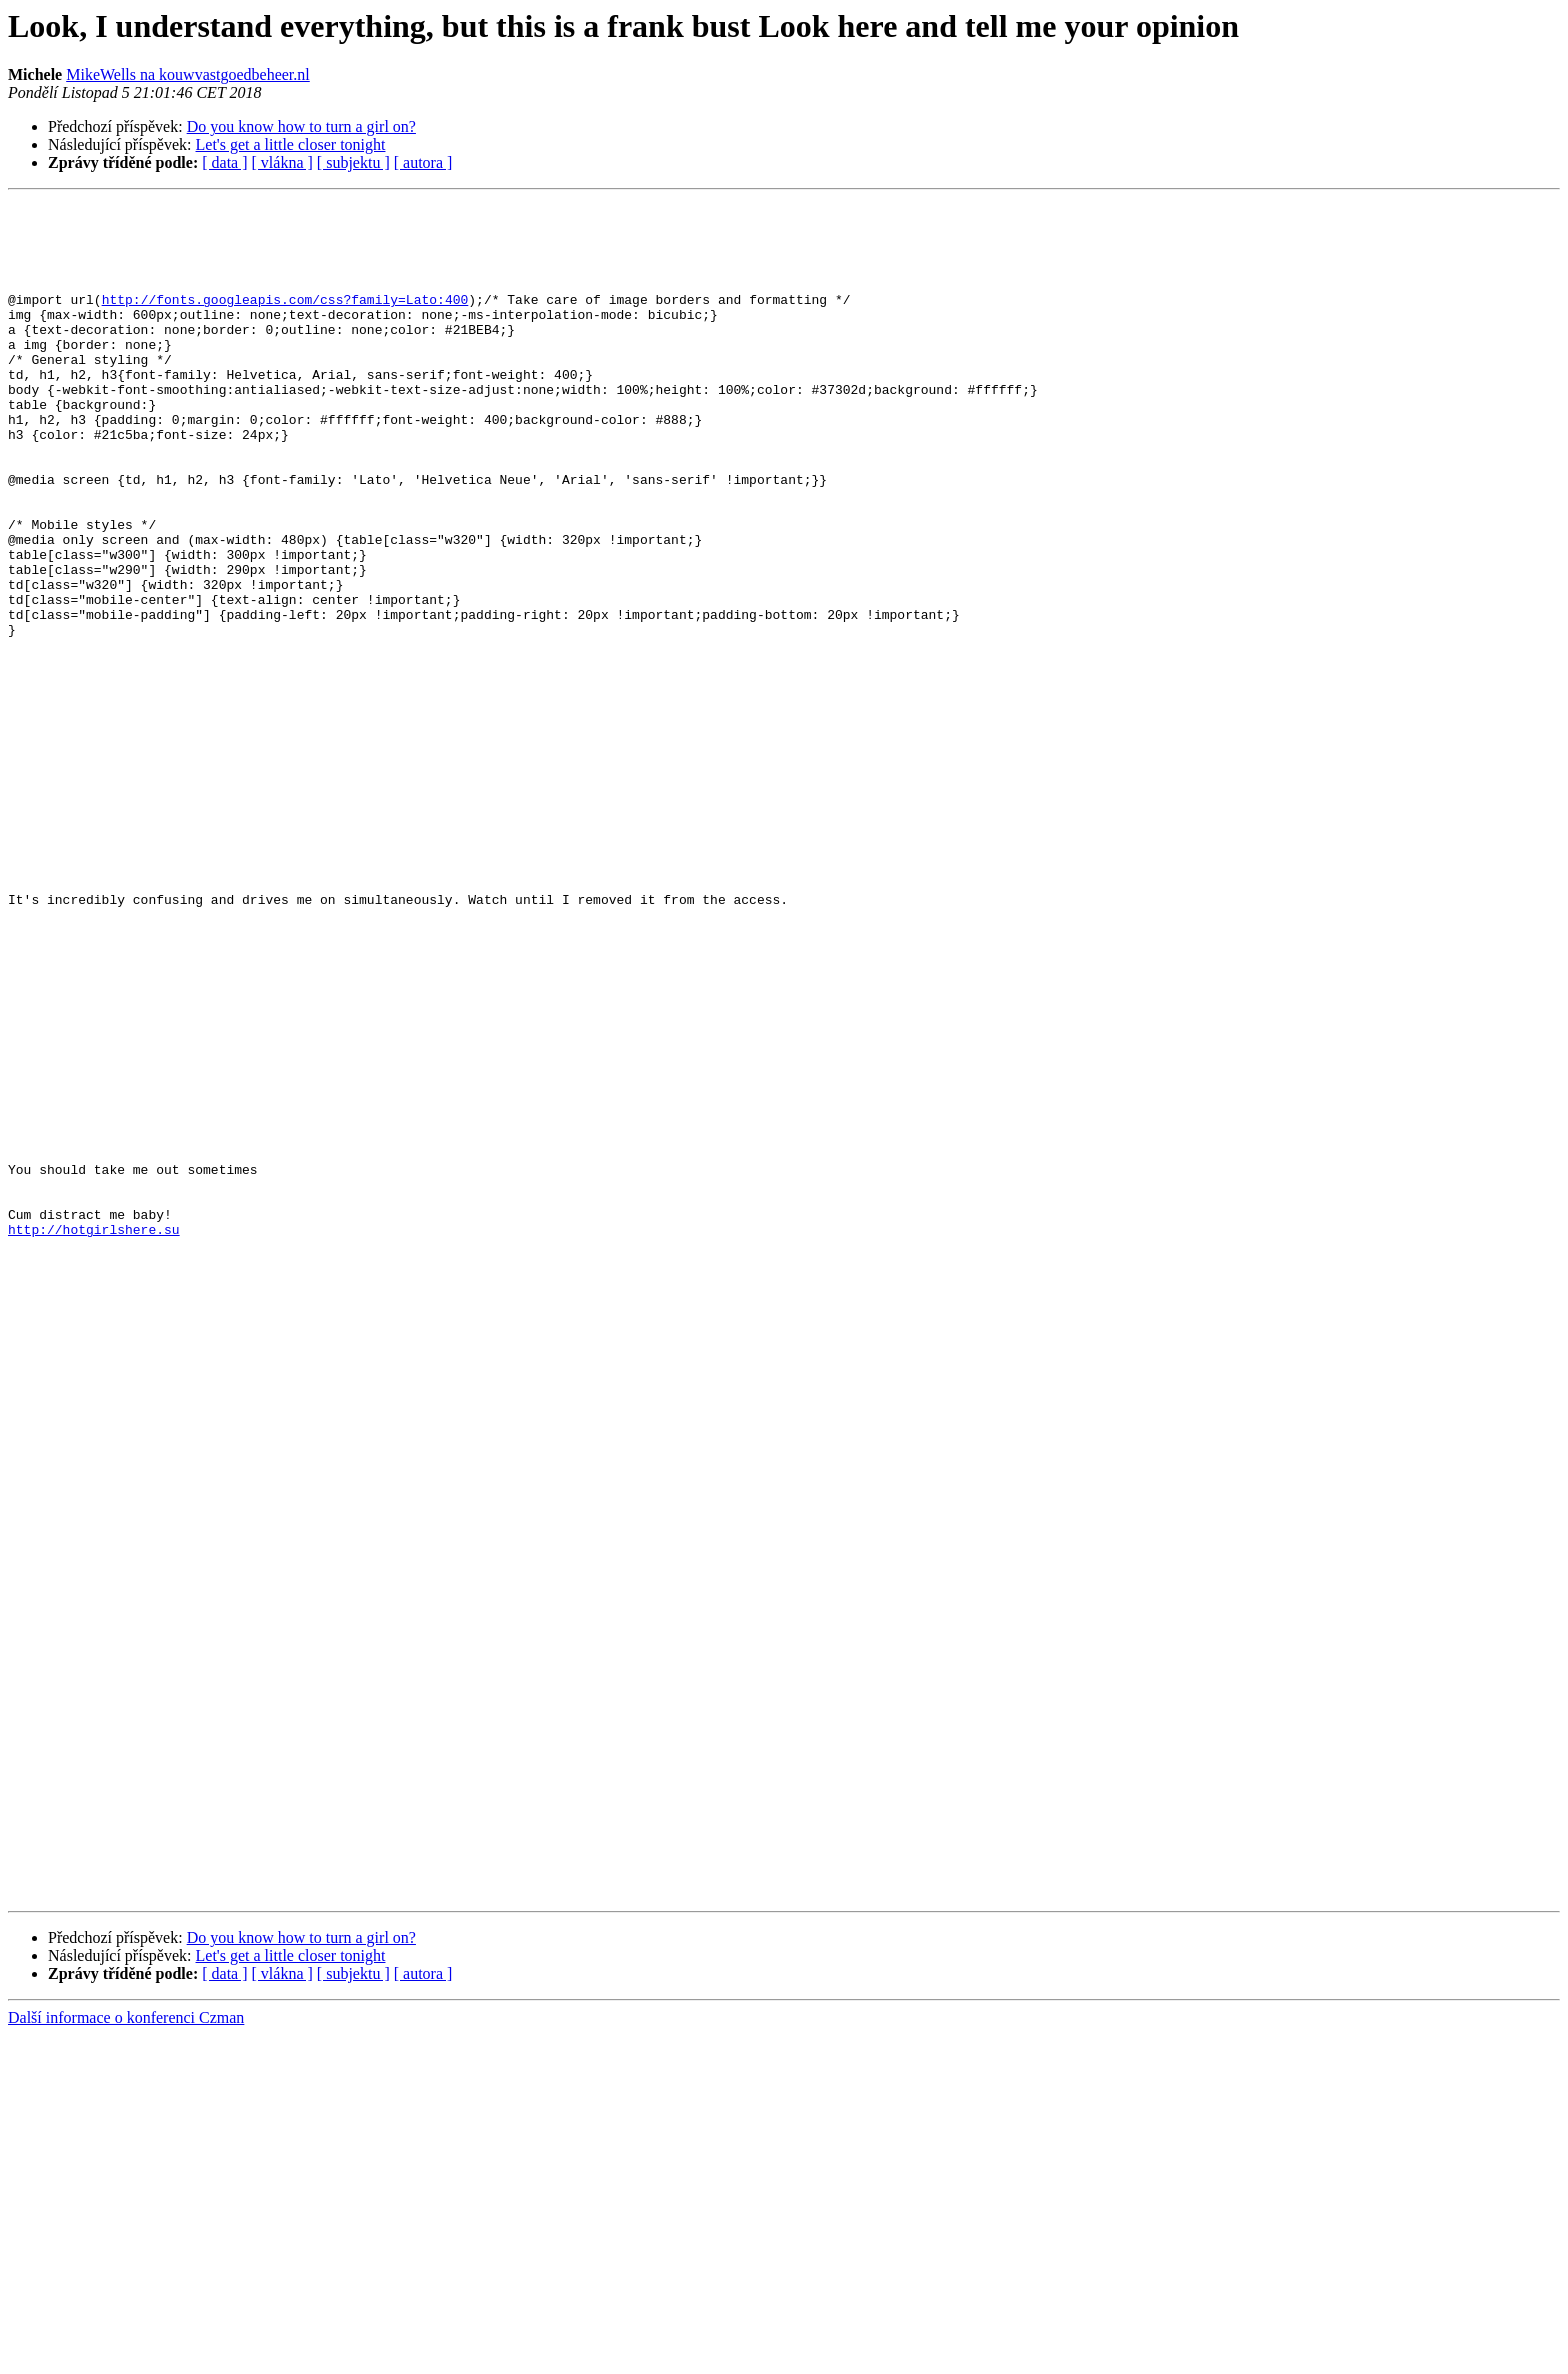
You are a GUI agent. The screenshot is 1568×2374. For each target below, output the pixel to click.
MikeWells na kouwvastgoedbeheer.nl (188, 74)
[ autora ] (423, 162)
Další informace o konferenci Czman (126, 2356)
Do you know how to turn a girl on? (301, 126)
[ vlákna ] (282, 162)
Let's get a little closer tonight (291, 144)
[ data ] (224, 162)
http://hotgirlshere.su (94, 1436)
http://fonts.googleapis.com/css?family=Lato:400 (285, 320)
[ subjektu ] (353, 162)
